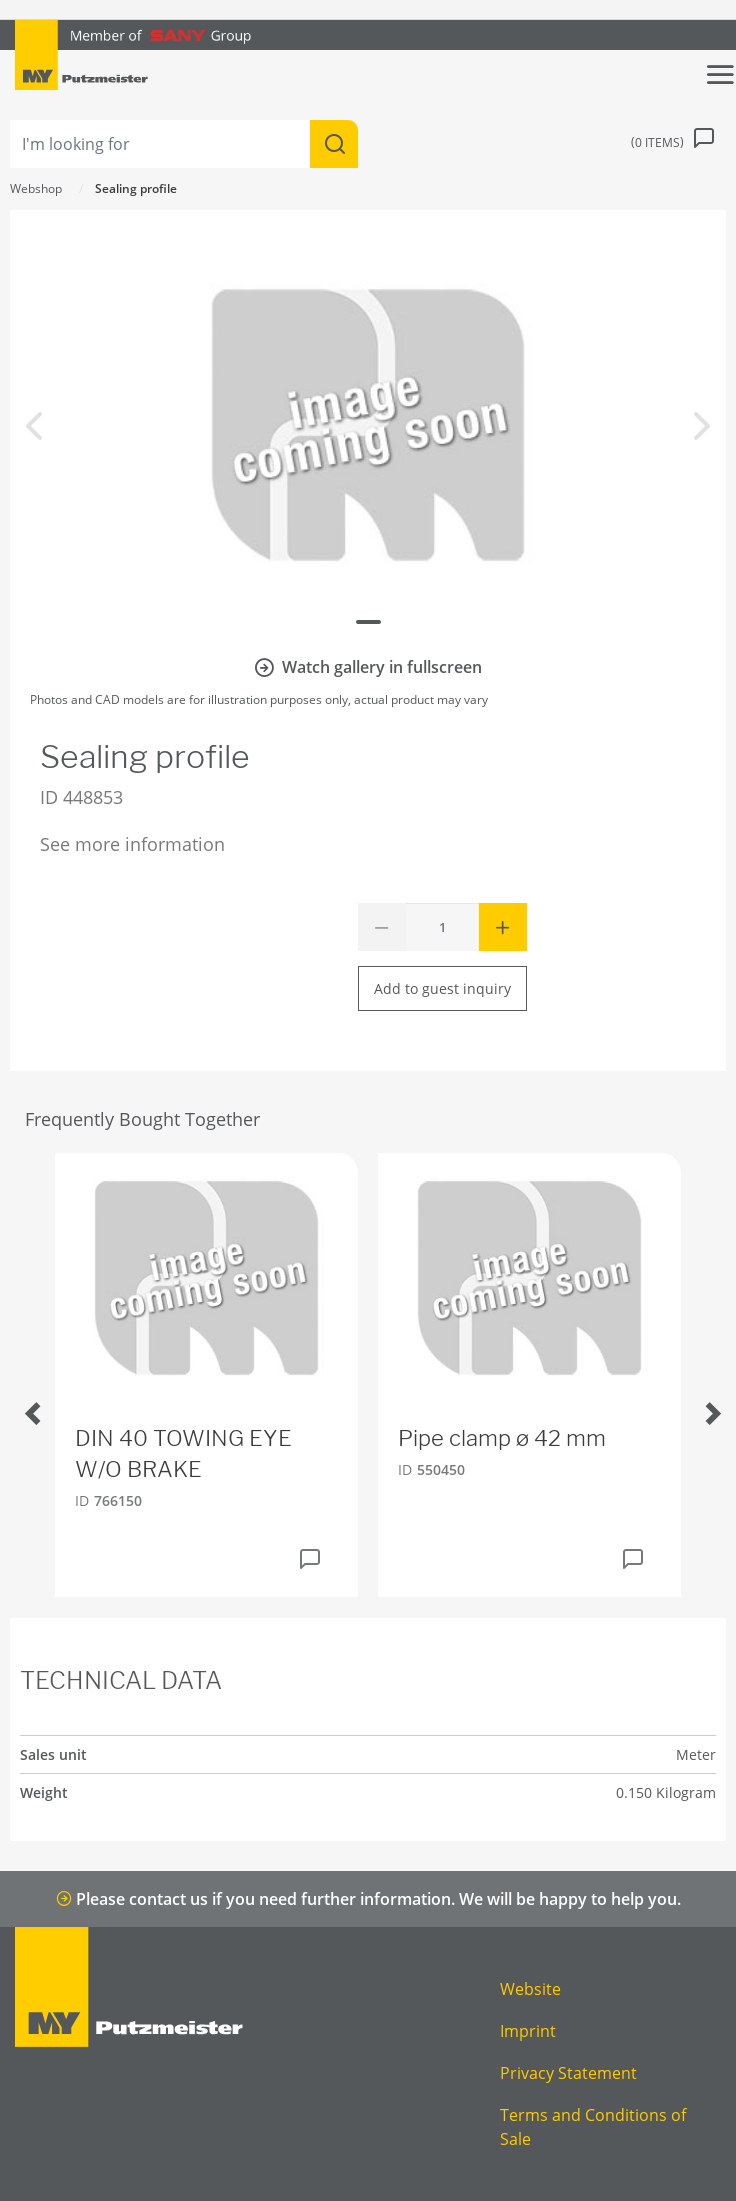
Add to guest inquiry (442, 988)
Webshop (36, 188)
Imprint (528, 2031)
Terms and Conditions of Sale (593, 2127)
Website (530, 1989)
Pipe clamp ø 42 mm (502, 1438)
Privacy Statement (568, 2073)
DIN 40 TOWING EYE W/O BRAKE (183, 1453)
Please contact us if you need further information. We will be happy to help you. (368, 1899)
